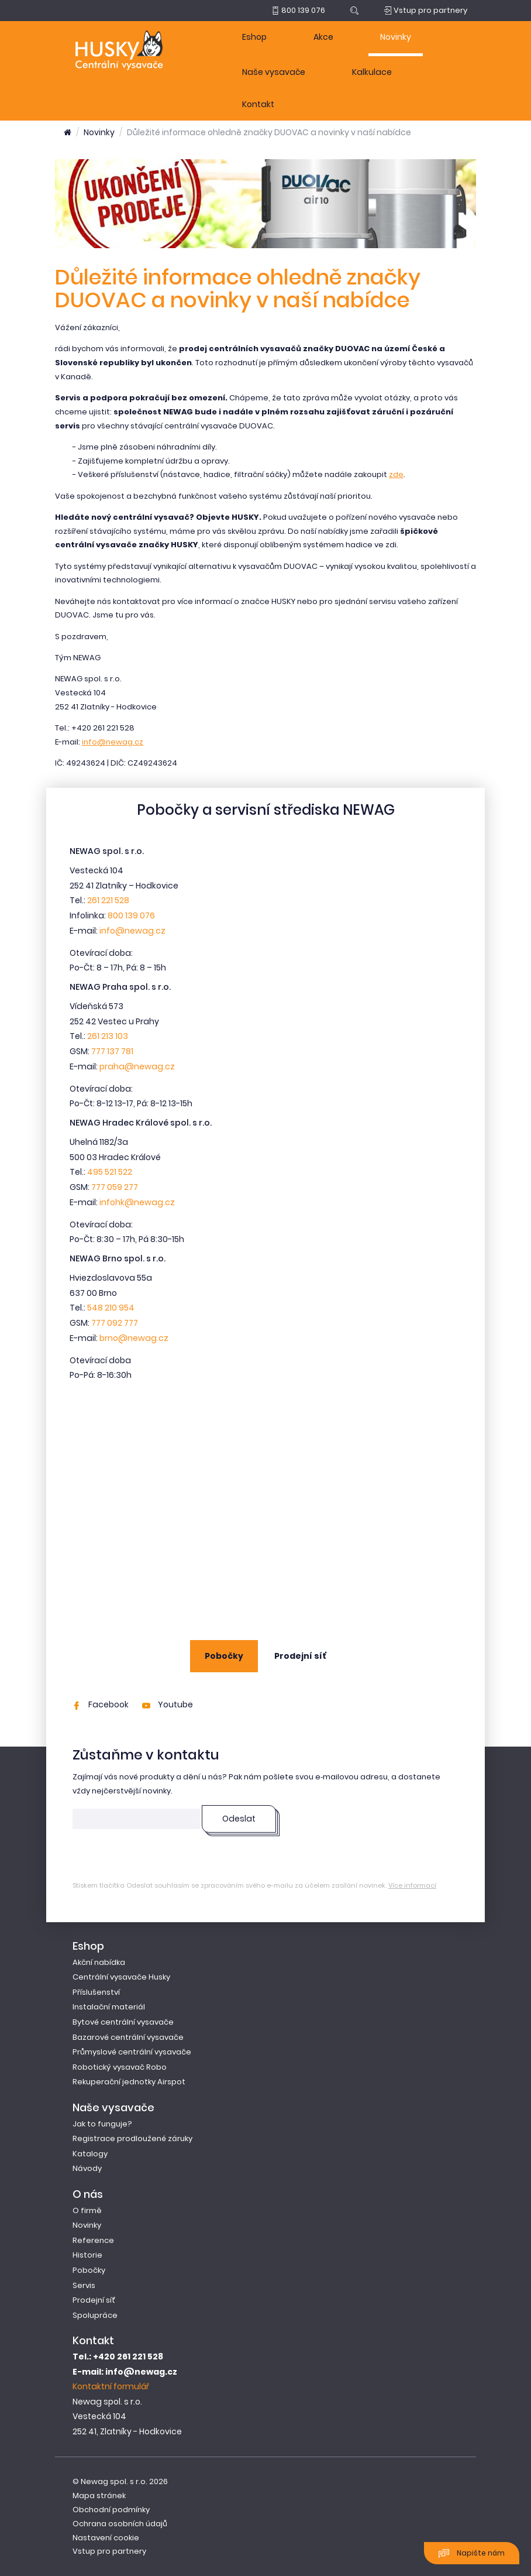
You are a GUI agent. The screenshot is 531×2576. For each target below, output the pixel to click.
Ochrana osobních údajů (120, 2523)
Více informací (412, 1885)
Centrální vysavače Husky (121, 1976)
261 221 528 (108, 900)
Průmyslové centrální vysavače (132, 2051)
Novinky (395, 37)
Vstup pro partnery (109, 2551)
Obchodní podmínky (111, 2509)
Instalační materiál (109, 2006)
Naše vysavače (273, 72)
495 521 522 (109, 1172)
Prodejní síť (300, 1656)
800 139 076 (131, 915)
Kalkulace (372, 72)
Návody (87, 2168)
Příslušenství (96, 1992)
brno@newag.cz (133, 1338)
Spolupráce (95, 2315)
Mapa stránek (99, 2495)
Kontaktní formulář (111, 2386)
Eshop (254, 37)
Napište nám (472, 2553)
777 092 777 (114, 1323)
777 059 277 (114, 1187)
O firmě (87, 2210)
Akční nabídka (99, 1962)
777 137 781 (112, 1051)
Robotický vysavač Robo (120, 2067)
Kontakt (258, 104)
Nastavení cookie (106, 2537)
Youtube (167, 1704)
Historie (87, 2255)
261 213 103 (107, 1036)
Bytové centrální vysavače (123, 2022)
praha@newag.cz (137, 1066)
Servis (84, 2285)
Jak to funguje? (102, 2123)
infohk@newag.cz (137, 1202)
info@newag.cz (112, 741)
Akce (323, 37)
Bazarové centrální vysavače (128, 2037)
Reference (93, 2240)
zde (396, 474)
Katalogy (90, 2153)
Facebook (101, 1704)
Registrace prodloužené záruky (132, 2138)
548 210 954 (111, 1307)
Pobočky (224, 1656)
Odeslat (239, 1818)
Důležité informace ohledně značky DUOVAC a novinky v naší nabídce (269, 132)
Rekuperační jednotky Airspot (129, 2081)
